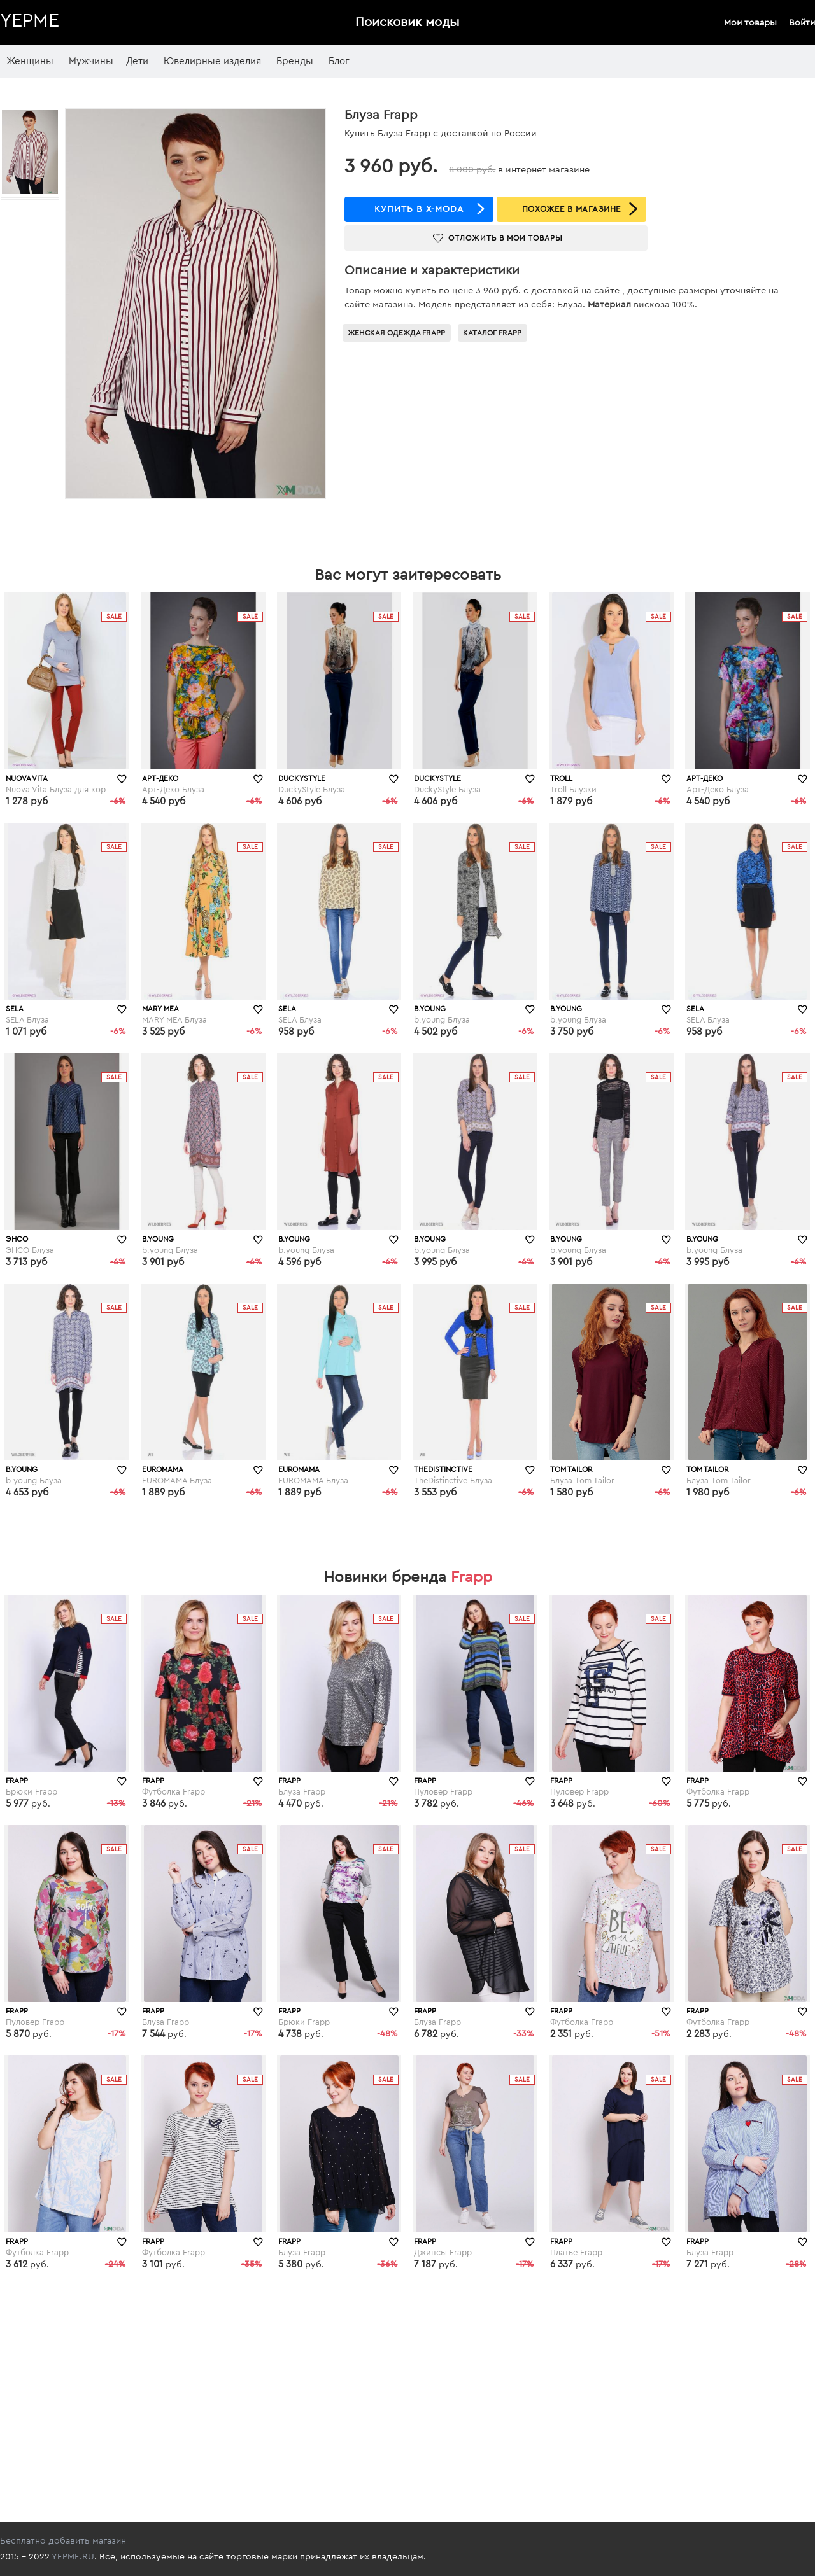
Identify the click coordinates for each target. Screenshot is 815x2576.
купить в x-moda (419, 209)
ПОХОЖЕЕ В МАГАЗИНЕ (571, 209)
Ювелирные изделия (212, 61)
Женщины (29, 61)
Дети (137, 61)
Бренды (294, 61)
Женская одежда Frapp (397, 333)
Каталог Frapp (492, 333)
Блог (339, 61)
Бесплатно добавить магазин (63, 2541)
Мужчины (91, 61)
